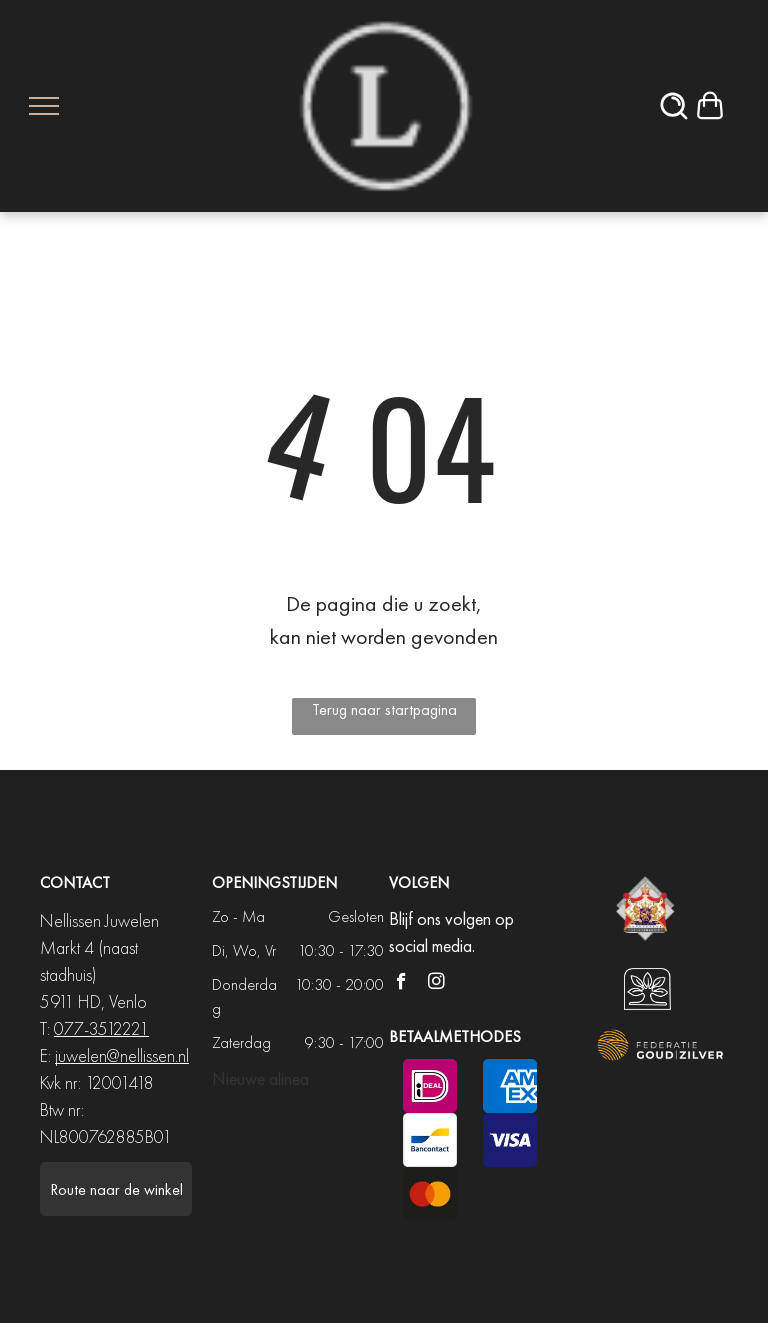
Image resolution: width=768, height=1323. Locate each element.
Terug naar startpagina (384, 709)
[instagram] (436, 984)
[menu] (44, 106)
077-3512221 (101, 1028)
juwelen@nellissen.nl (122, 1055)
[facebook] (401, 984)
